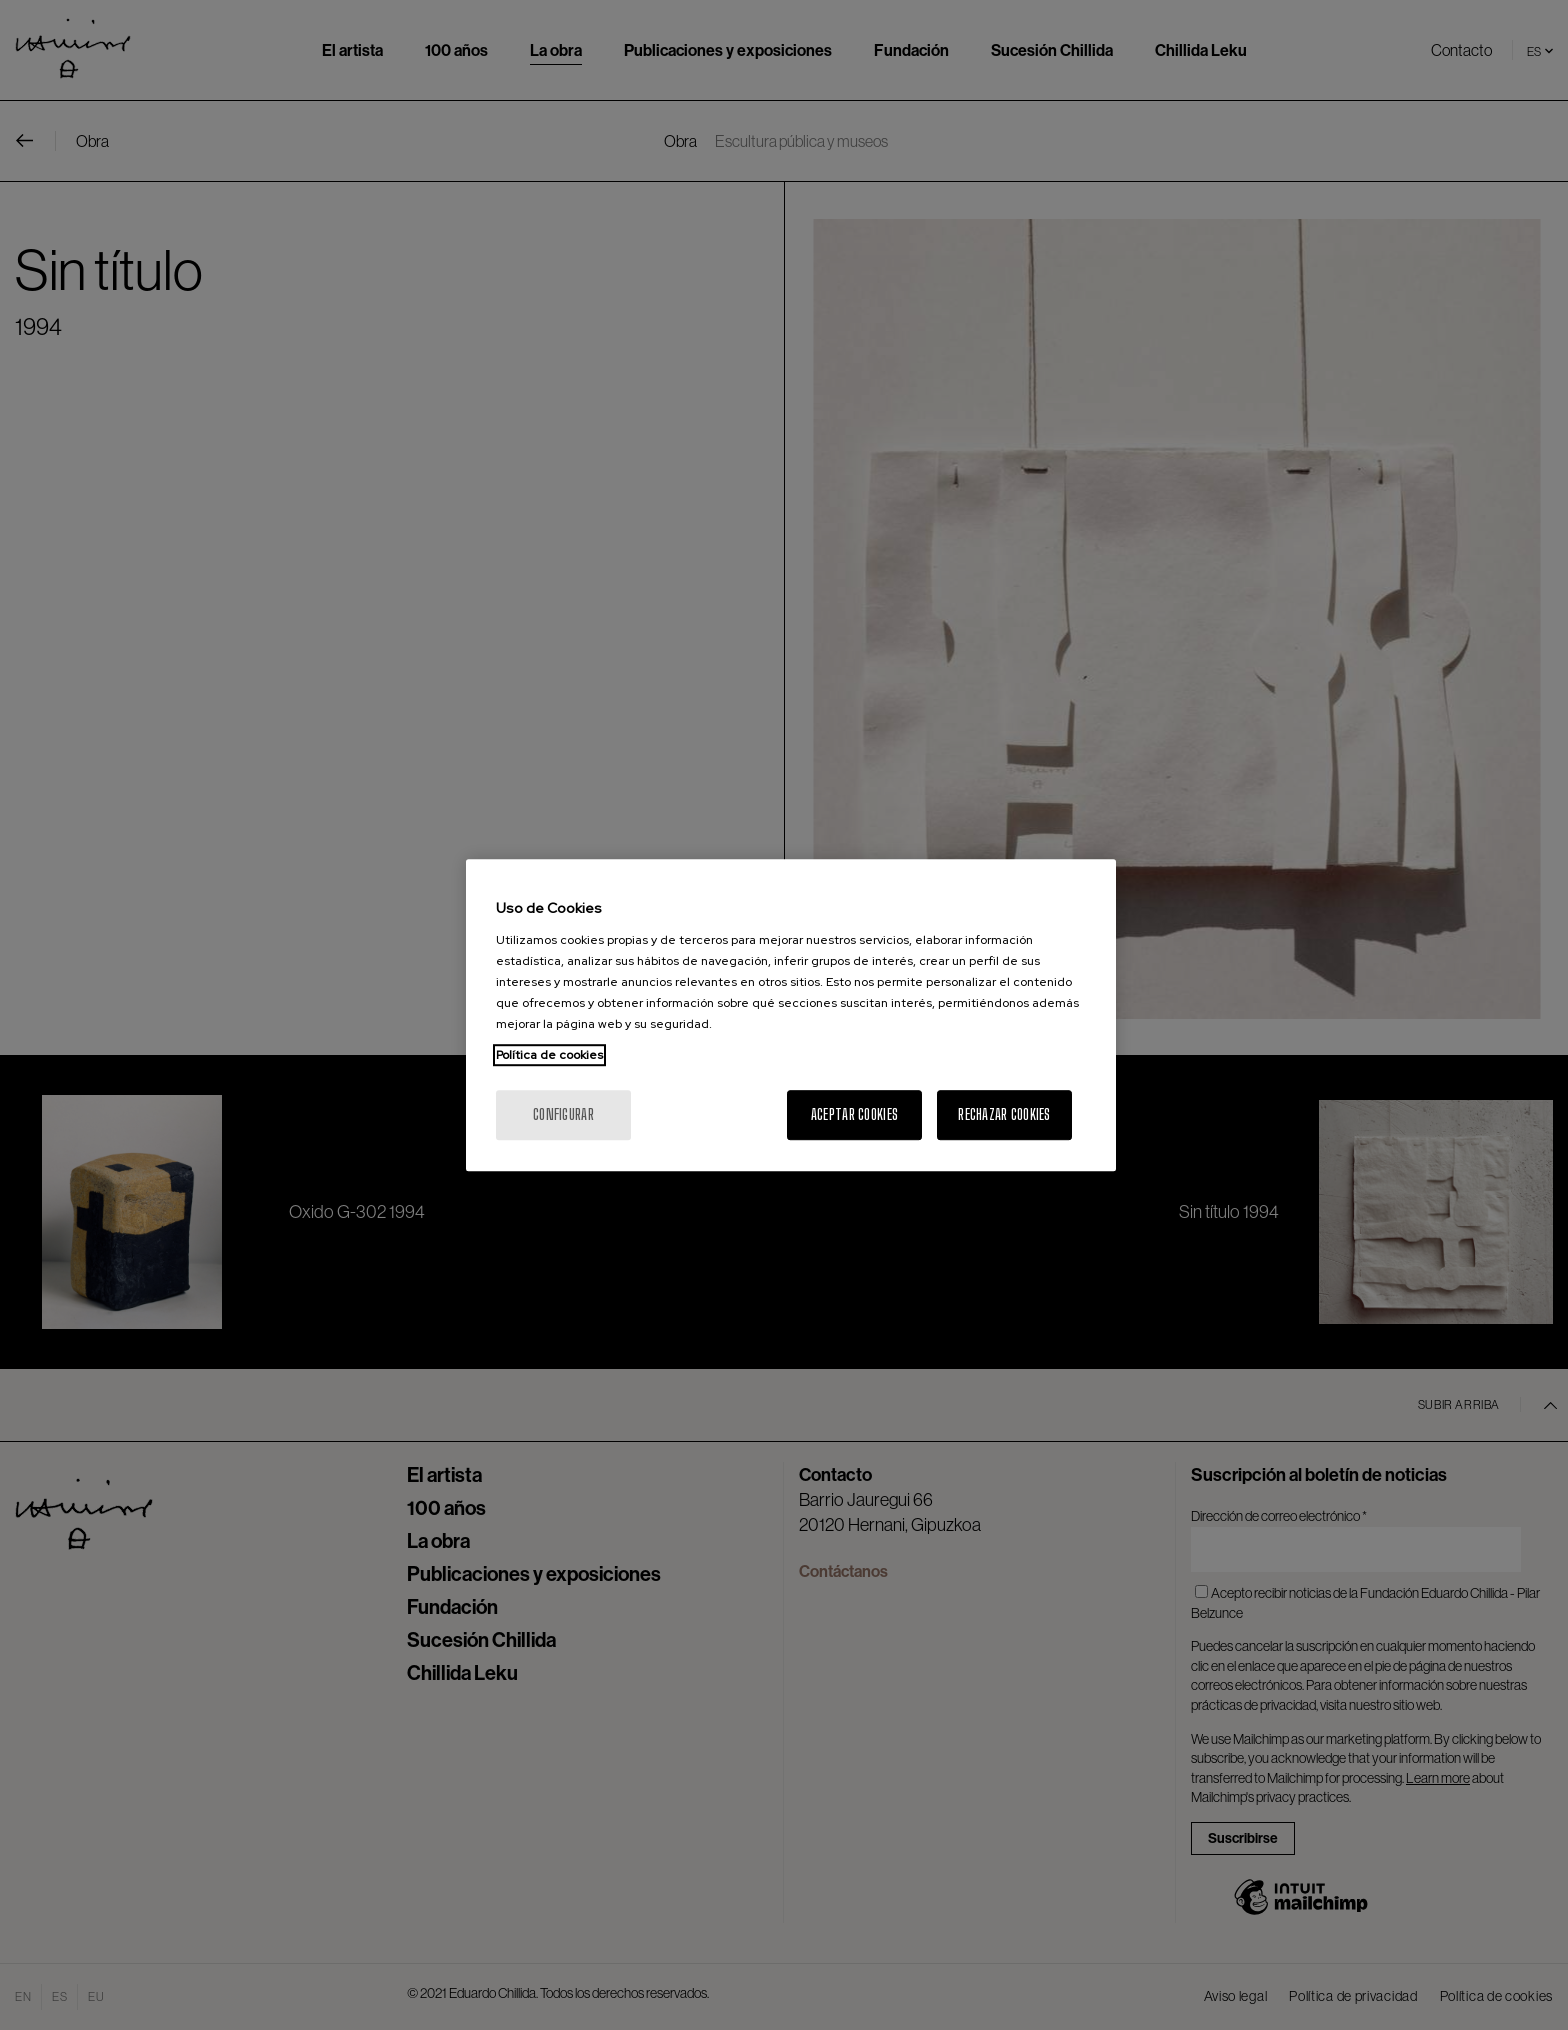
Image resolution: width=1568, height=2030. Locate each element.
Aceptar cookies (854, 1114)
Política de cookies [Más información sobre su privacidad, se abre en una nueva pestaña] (549, 1055)
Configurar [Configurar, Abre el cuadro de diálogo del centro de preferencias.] (563, 1114)
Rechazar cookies (1004, 1114)
